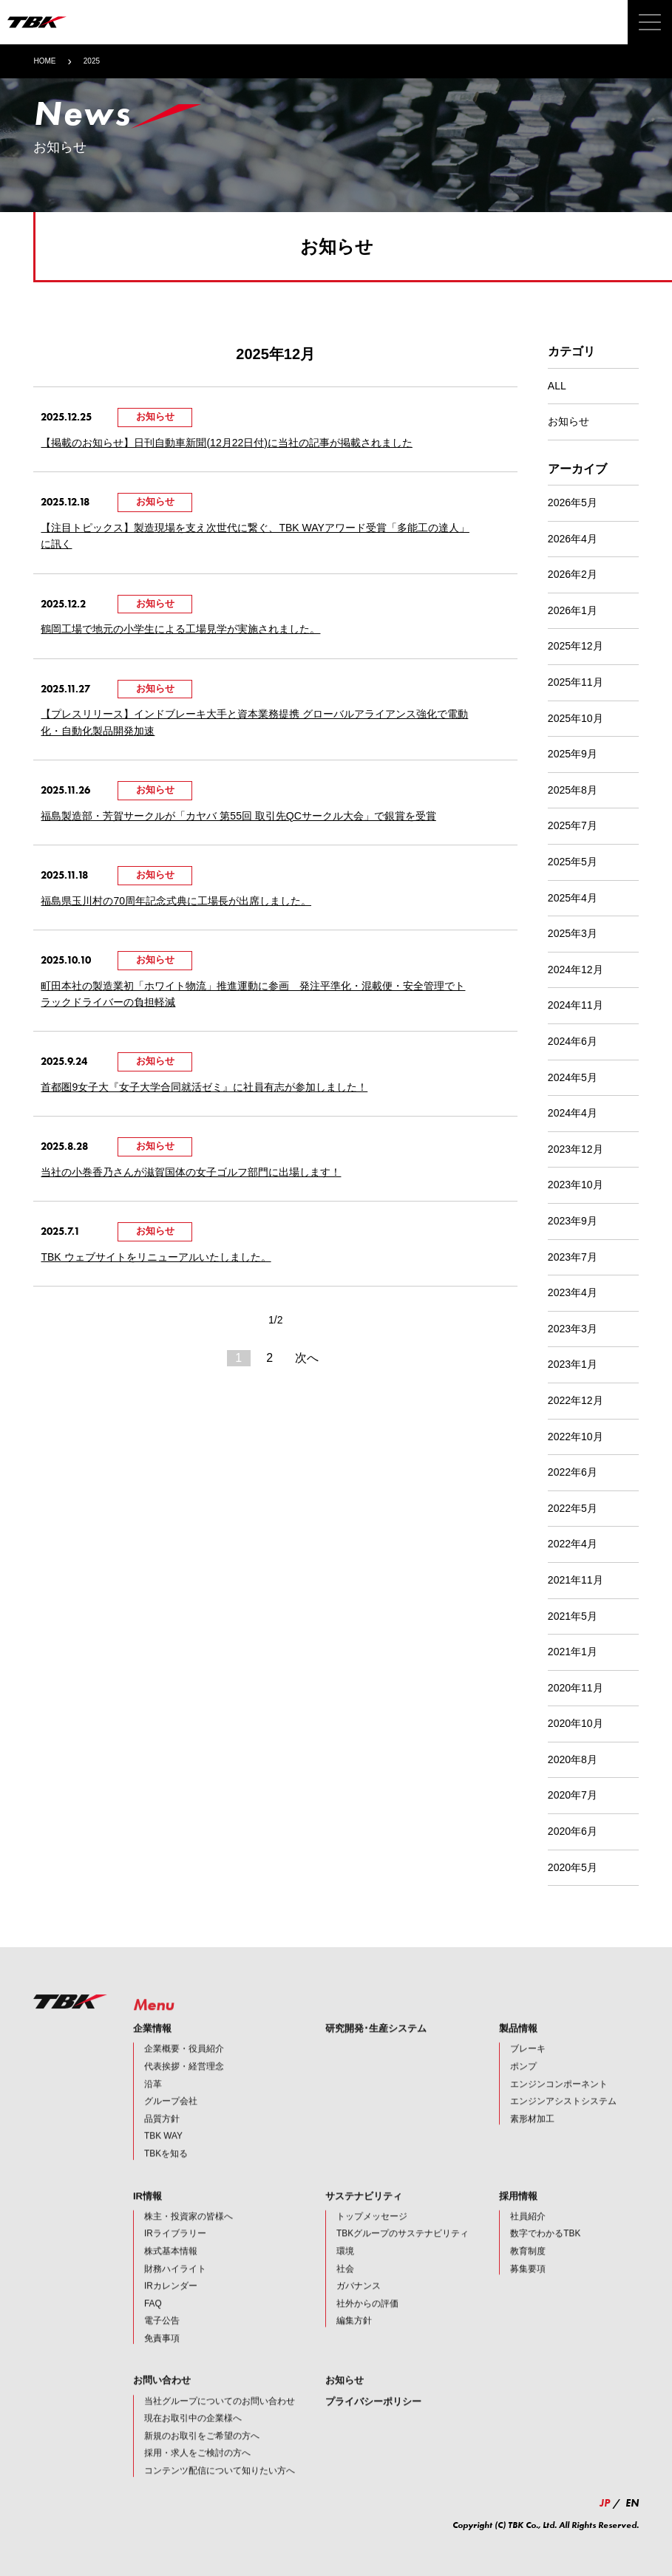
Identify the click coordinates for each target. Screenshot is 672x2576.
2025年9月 (572, 754)
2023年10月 (575, 1184)
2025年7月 (572, 825)
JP (605, 2503)
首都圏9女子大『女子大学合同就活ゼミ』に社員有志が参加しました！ (204, 1087)
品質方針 (162, 2138)
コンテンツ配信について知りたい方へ (219, 2491)
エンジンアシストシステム (563, 2121)
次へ (307, 1358)
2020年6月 (572, 1831)
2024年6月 (572, 1041)
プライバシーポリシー (373, 2421)
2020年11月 (575, 1688)
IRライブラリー (175, 2254)
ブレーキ (528, 2069)
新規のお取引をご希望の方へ (201, 2455)
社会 (345, 2288)
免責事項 (162, 2358)
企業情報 (152, 2048)
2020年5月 (572, 1867)
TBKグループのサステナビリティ (402, 2254)
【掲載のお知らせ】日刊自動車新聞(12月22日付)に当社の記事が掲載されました (226, 443)
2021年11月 (575, 1580)
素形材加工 (532, 2138)
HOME (44, 61)
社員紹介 (528, 2236)
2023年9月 (572, 1221)
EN (632, 2503)
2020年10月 (575, 1723)
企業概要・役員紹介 (184, 2069)
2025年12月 (575, 646)
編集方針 (354, 2341)
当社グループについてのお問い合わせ (219, 2421)
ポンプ (523, 2087)
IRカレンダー (170, 2306)
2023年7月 (572, 1257)
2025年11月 (575, 682)
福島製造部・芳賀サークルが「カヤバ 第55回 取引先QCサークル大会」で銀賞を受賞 (238, 816)
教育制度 (528, 2271)
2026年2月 (572, 574)
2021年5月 (572, 1616)
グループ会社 (170, 2121)
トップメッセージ (371, 2236)
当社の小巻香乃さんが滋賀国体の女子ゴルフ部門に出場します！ (191, 1172)
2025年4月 (572, 898)
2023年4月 (572, 1292)
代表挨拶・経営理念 (184, 2087)
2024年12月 (575, 969)
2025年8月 (572, 790)
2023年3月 (572, 1329)
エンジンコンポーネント (559, 2104)
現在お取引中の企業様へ (193, 2438)
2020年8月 (572, 1759)
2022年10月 (575, 1436)
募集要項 (528, 2288)
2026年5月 (572, 502)
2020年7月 (572, 1795)
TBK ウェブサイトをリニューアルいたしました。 (156, 1257)
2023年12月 (575, 1149)
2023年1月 (572, 1364)
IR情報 (147, 2215)
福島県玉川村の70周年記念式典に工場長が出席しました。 (176, 901)
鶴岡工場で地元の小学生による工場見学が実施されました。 (180, 629)
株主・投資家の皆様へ (188, 2236)
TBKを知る (166, 2174)
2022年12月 (575, 1400)
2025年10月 (575, 718)
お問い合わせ (162, 2400)
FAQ (153, 2323)
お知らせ (568, 421)
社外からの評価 (367, 2323)
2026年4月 (572, 539)
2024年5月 (572, 1077)
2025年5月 (572, 862)
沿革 (153, 2104)
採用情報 (518, 2215)
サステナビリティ (363, 2215)
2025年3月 (572, 933)
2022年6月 (572, 1472)
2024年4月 (572, 1113)
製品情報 (518, 2048)
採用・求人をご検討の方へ (197, 2473)
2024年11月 (575, 1005)
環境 (345, 2271)
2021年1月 (572, 1651)
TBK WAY (163, 2156)
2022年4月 (572, 1544)
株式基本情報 (170, 2271)
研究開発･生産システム (376, 2048)
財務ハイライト (175, 2288)
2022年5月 (572, 1508)
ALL (557, 386)
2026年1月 (572, 610)
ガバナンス (358, 2306)
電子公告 (162, 2341)
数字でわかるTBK (545, 2254)
